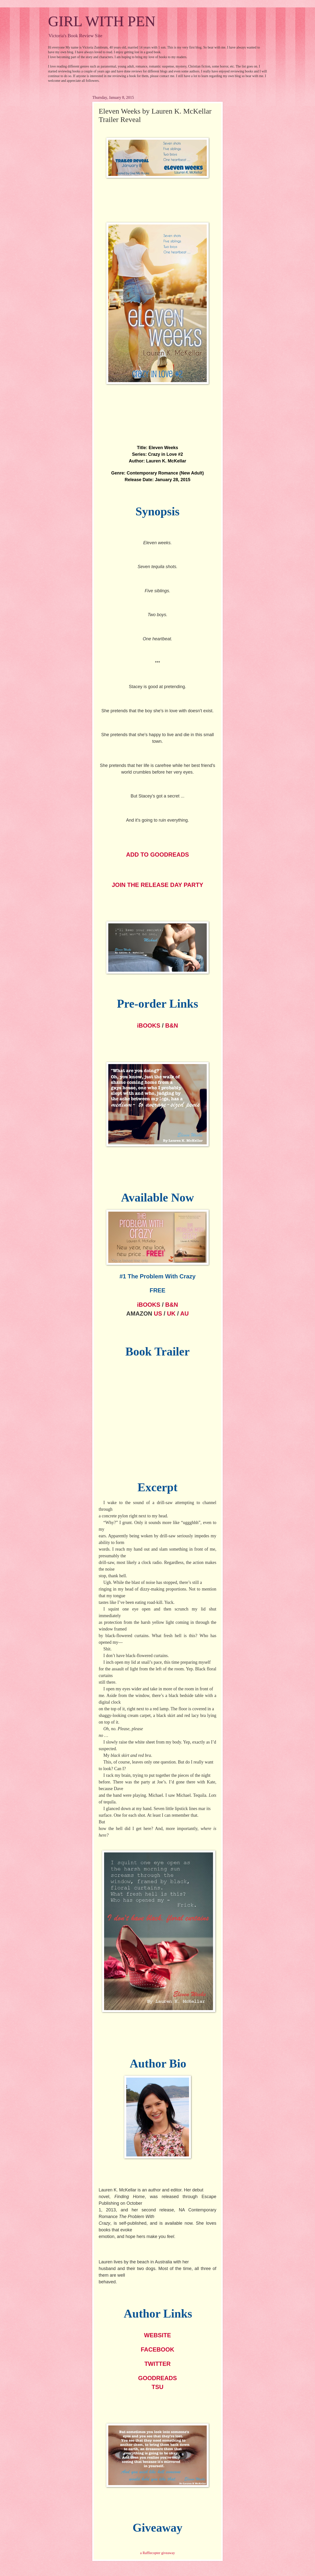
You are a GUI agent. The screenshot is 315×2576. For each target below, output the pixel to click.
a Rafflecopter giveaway (157, 2553)
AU (184, 1313)
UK (171, 1313)
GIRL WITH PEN (102, 21)
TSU (157, 2387)
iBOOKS (148, 1025)
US (158, 1313)
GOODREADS (157, 2378)
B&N (171, 1025)
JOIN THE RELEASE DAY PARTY (157, 884)
